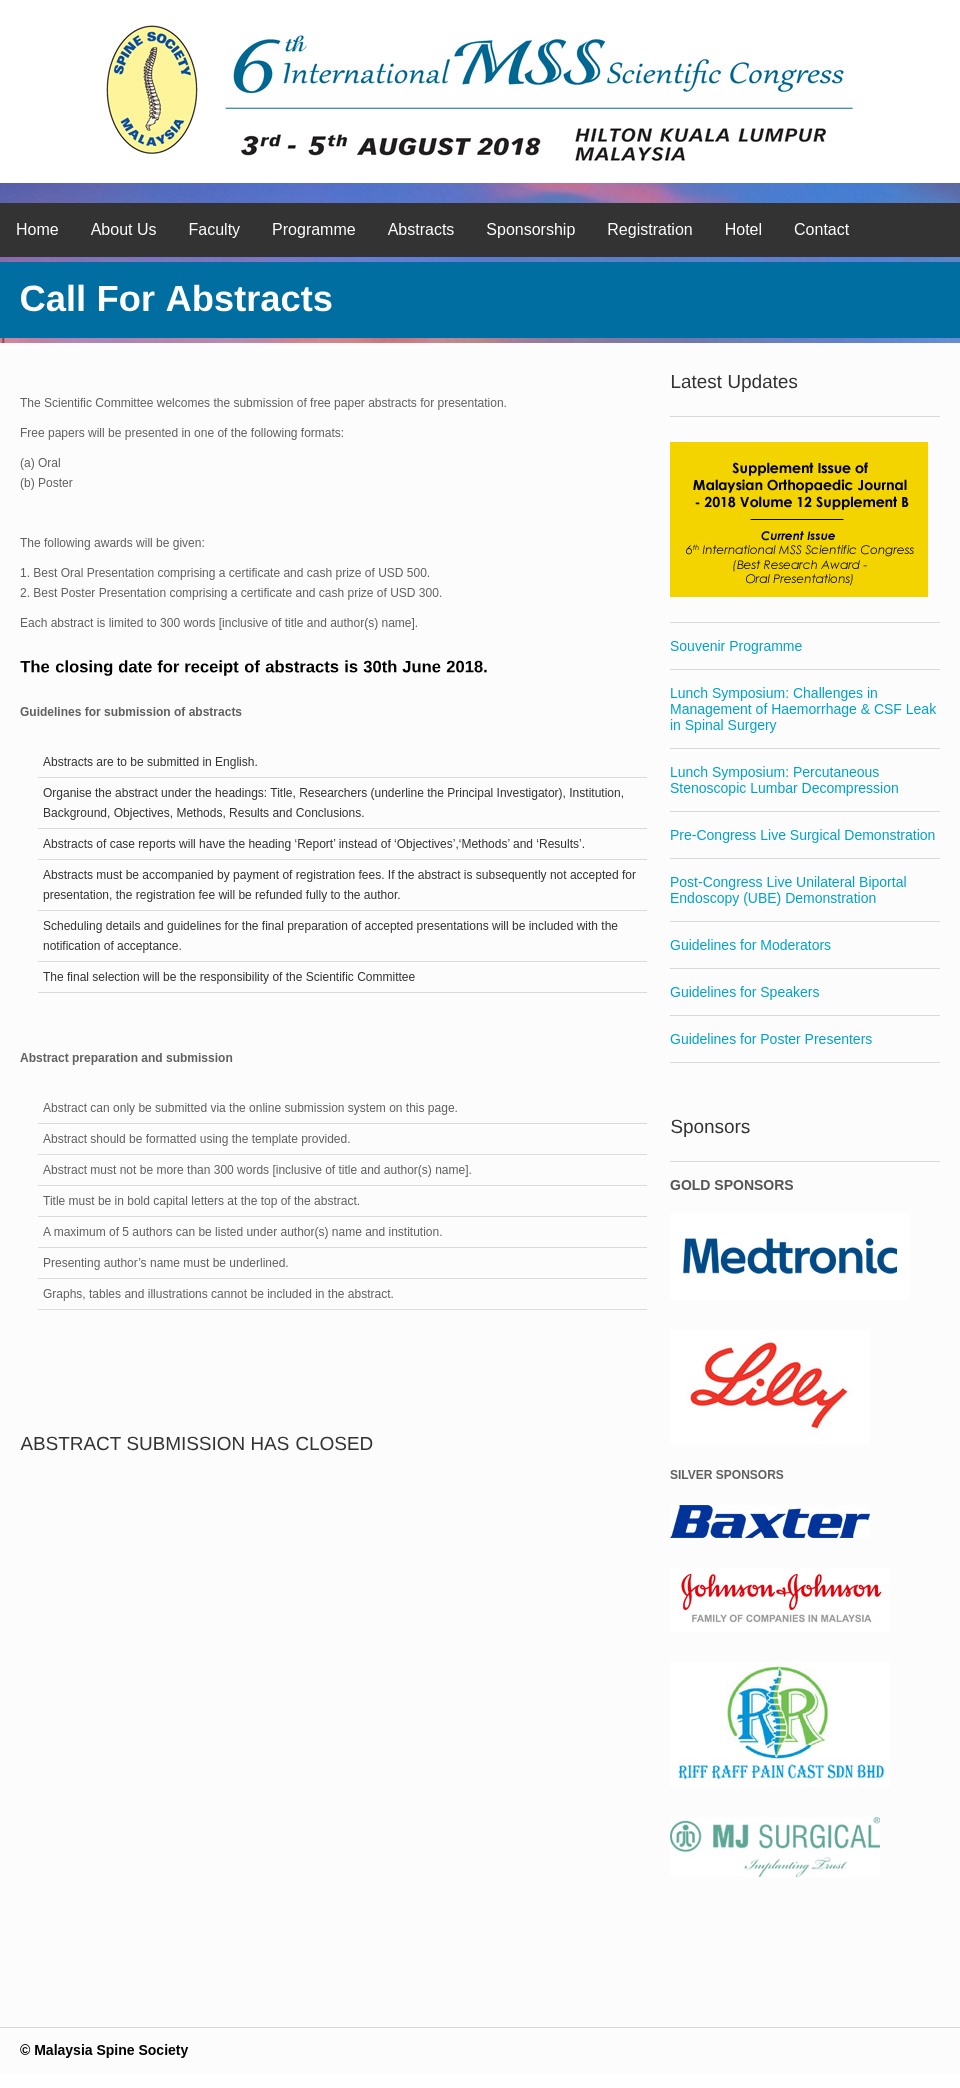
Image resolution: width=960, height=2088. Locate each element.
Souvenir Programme (736, 646)
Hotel (743, 229)
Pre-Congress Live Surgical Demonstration (802, 835)
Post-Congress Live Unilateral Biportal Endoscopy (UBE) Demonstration (788, 890)
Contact (821, 229)
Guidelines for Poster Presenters (771, 1039)
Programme (314, 229)
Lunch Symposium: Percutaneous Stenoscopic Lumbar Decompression (784, 780)
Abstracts (421, 229)
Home (37, 229)
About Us (124, 229)
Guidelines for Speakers (744, 992)
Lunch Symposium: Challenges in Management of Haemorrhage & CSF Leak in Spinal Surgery (803, 709)
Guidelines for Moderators (750, 945)
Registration (649, 229)
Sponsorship (530, 229)
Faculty (215, 229)
